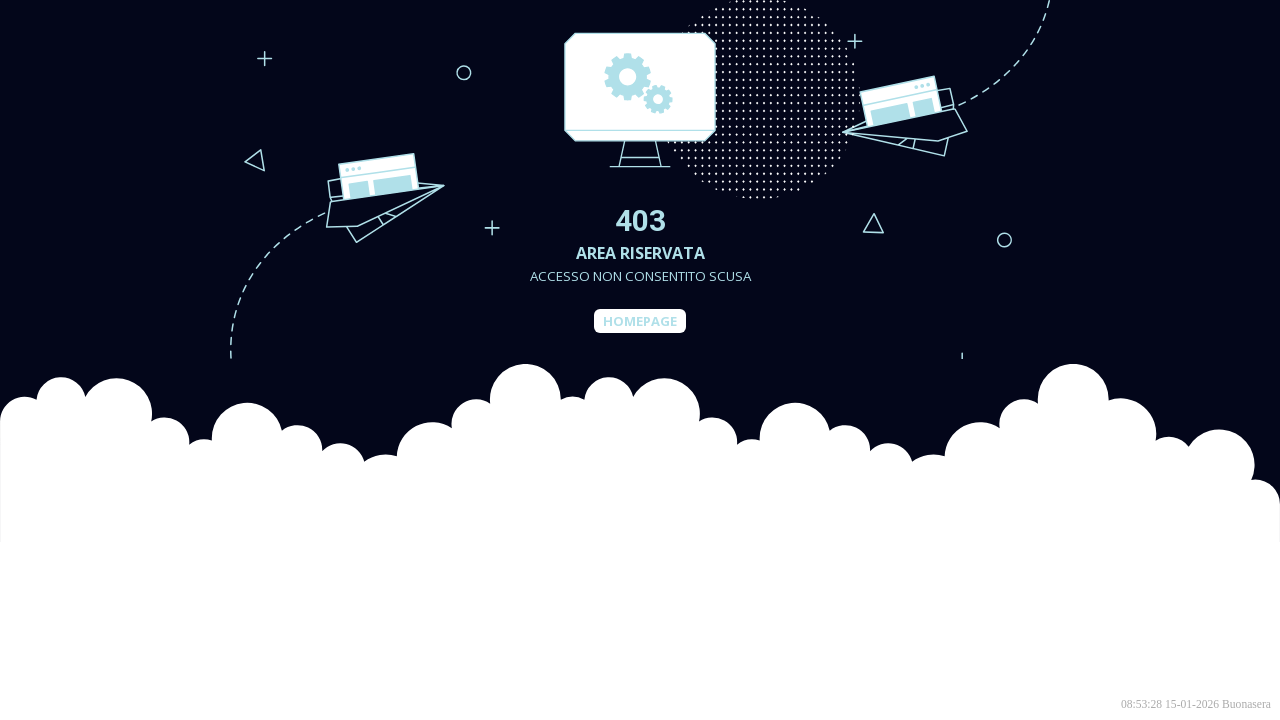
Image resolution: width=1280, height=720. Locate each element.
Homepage (640, 321)
